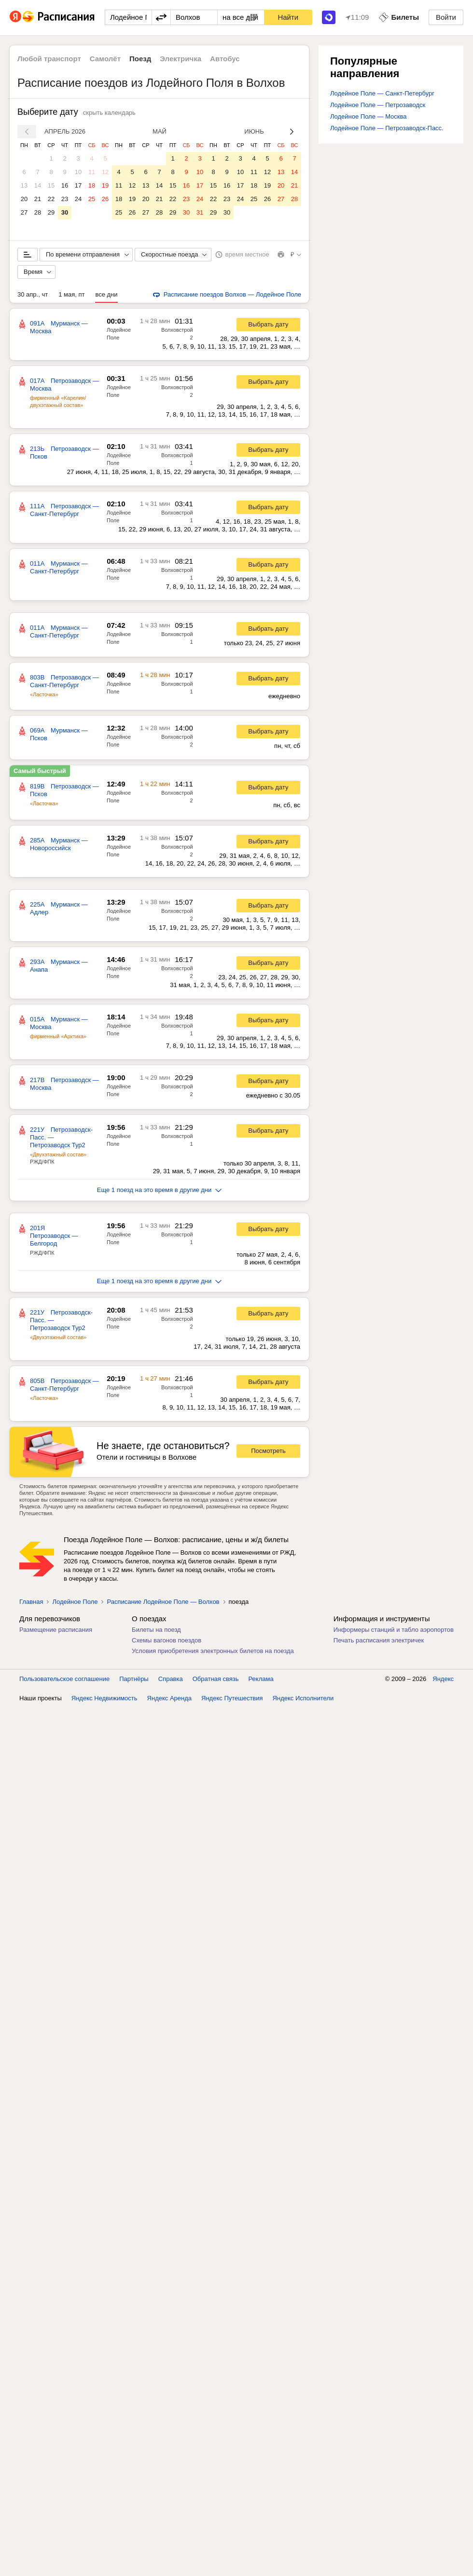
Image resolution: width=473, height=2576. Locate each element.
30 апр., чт (32, 294)
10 (78, 172)
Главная (31, 1601)
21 (37, 199)
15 (51, 185)
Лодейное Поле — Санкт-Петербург (382, 93)
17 (78, 185)
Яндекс (443, 1678)
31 (199, 212)
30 (64, 212)
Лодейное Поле (74, 1601)
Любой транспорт (49, 58)
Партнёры (133, 1678)
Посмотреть (268, 1450)
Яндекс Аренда (169, 1698)
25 (91, 199)
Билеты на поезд (156, 1629)
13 (24, 185)
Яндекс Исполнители (303, 1698)
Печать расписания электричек (379, 1640)
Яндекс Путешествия (232, 1698)
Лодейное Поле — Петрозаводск (377, 104)
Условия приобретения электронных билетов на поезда (213, 1650)
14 (37, 185)
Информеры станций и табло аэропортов (394, 1629)
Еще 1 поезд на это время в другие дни (159, 1189)
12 (105, 172)
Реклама (261, 1678)
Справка (170, 1678)
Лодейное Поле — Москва (368, 116)
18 (91, 185)
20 (24, 199)
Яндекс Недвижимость (104, 1698)
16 (64, 185)
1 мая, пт (71, 294)
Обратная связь (216, 1678)
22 (51, 199)
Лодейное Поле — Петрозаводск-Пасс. (387, 128)
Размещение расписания (55, 1629)
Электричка (180, 58)
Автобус (225, 58)
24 (78, 199)
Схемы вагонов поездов (166, 1640)
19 (105, 185)
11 (91, 172)
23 (64, 199)
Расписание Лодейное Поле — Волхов (163, 1601)
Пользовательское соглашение (64, 1678)
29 (51, 212)
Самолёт (105, 58)
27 (24, 212)
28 (37, 212)
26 (105, 199)
